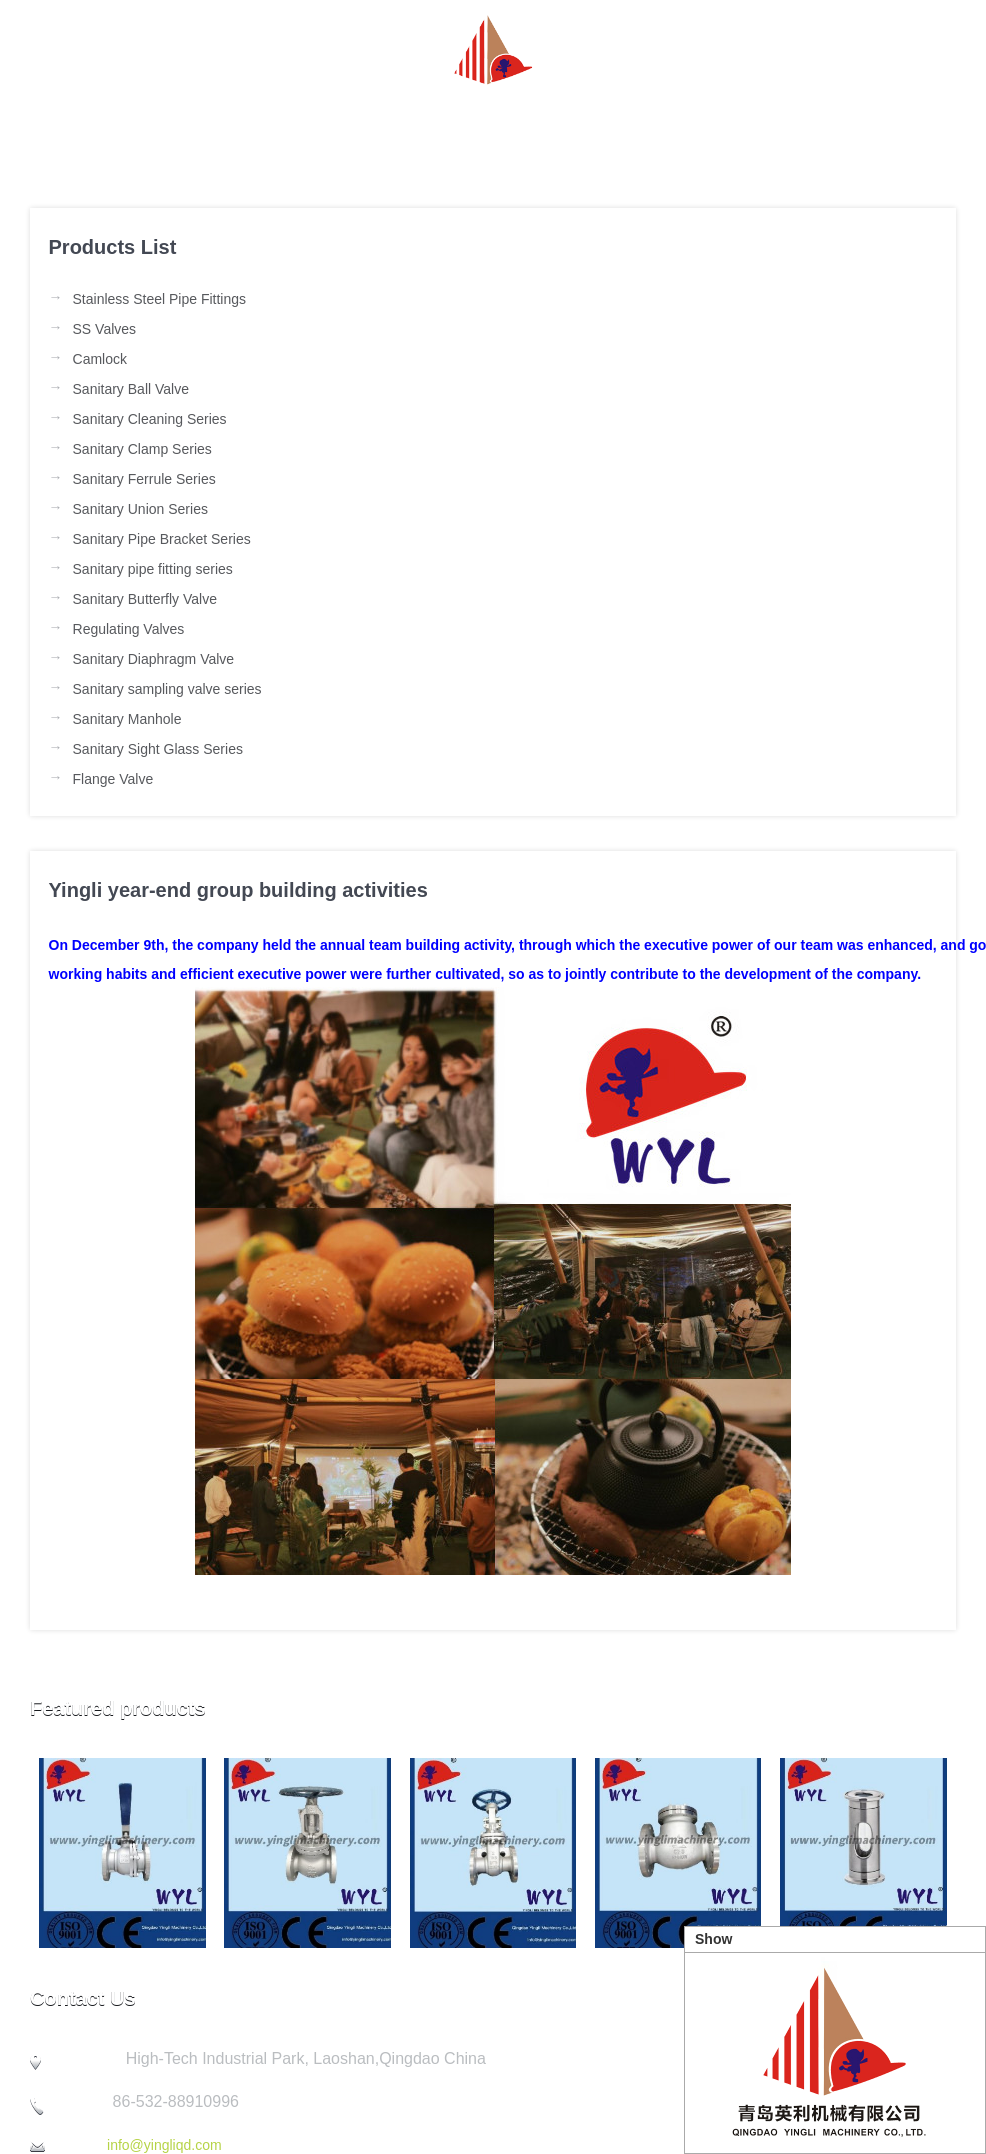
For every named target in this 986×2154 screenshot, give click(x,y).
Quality (732, 123)
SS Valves (105, 329)
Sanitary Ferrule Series (144, 479)
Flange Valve (113, 779)
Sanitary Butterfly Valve (145, 599)
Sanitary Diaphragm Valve (154, 659)
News (347, 123)
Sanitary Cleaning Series (150, 419)
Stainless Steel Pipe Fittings (160, 299)
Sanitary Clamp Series (142, 449)
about (237, 123)
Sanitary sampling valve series (167, 689)
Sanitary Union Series (140, 509)
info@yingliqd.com (164, 2145)
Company (600, 123)
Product (466, 123)
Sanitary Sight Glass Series (158, 749)
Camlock (100, 359)
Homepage (106, 123)
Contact (856, 123)
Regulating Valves (129, 629)
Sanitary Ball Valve (131, 389)
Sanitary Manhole (127, 719)
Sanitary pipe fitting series (153, 569)
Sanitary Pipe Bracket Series (162, 539)
